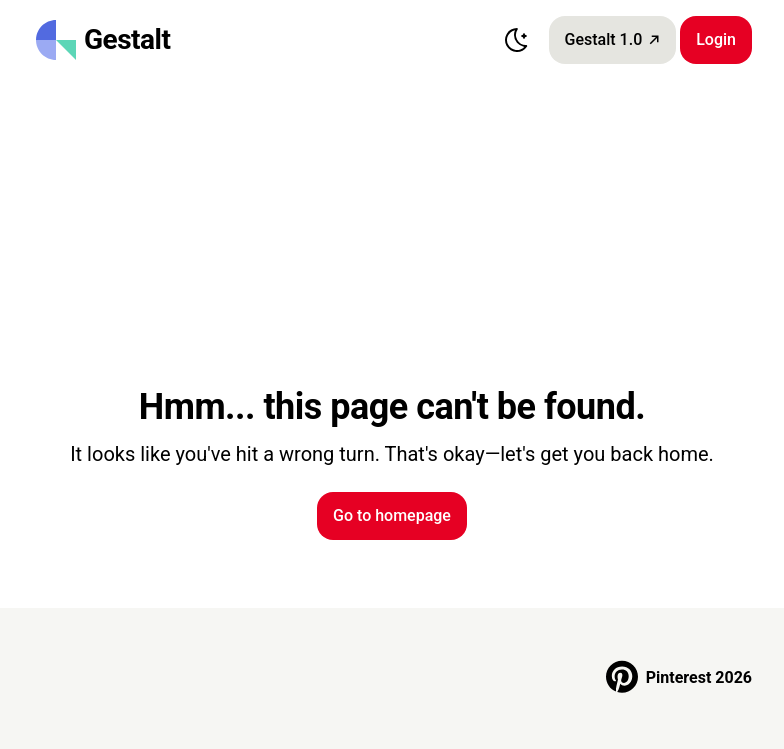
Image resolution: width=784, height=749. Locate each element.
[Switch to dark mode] (517, 40)
